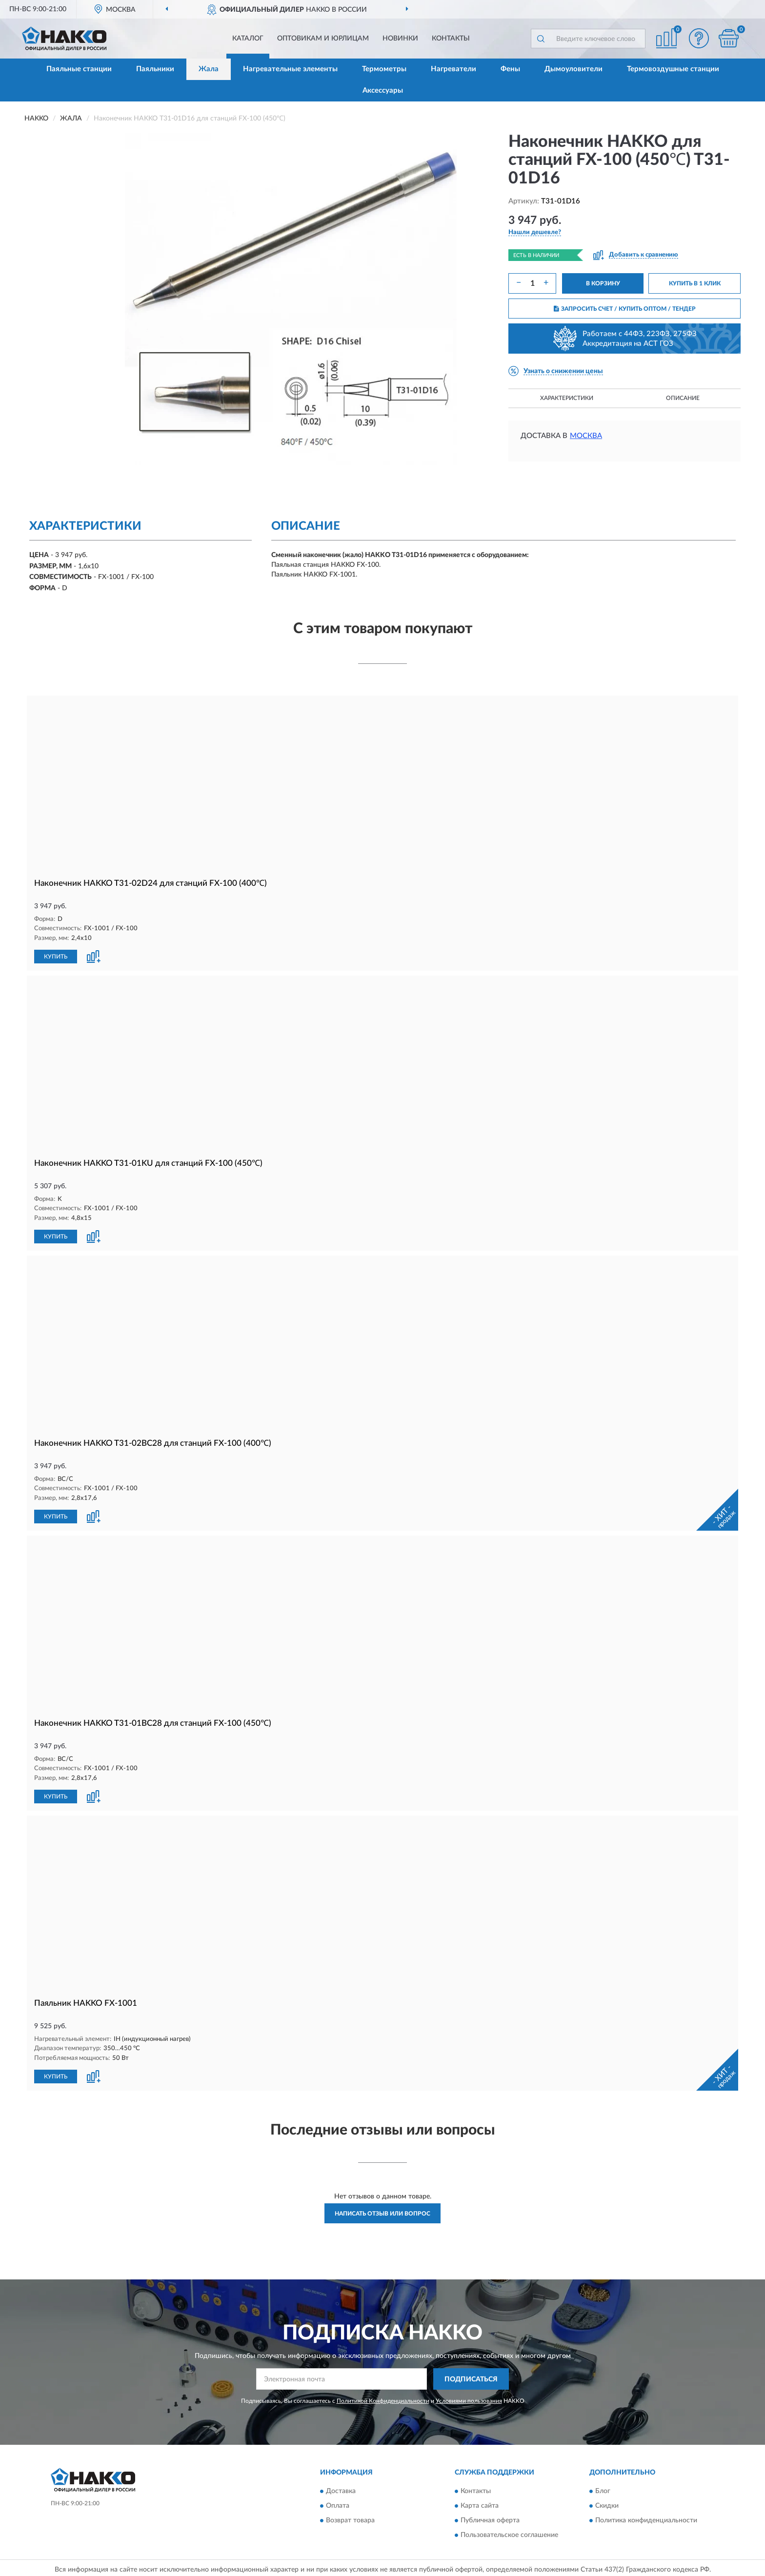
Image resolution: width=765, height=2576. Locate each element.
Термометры (384, 69)
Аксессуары (382, 90)
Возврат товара (350, 2520)
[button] (699, 38)
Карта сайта (480, 2505)
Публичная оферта (490, 2520)
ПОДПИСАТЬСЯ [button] (471, 2379)
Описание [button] (683, 398)
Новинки (400, 38)
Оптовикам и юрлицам (323, 38)
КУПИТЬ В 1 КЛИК (695, 283)
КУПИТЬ (55, 956)
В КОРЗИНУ (603, 283)
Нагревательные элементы (290, 69)
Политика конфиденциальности (646, 2520)
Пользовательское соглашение (509, 2535)
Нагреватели (453, 69)
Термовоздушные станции (673, 69)
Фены (510, 69)
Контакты (451, 38)
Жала (209, 69)
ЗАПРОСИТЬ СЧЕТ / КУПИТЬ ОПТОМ (625, 309)
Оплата (337, 2505)
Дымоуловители (573, 69)
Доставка (341, 2491)
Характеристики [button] (566, 398)
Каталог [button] (247, 38)
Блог (602, 2491)
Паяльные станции (79, 69)
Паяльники (155, 69)
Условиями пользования (469, 2401)
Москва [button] (586, 435)
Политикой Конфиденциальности (383, 2401)
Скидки (607, 2505)
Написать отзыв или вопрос (382, 2214)
